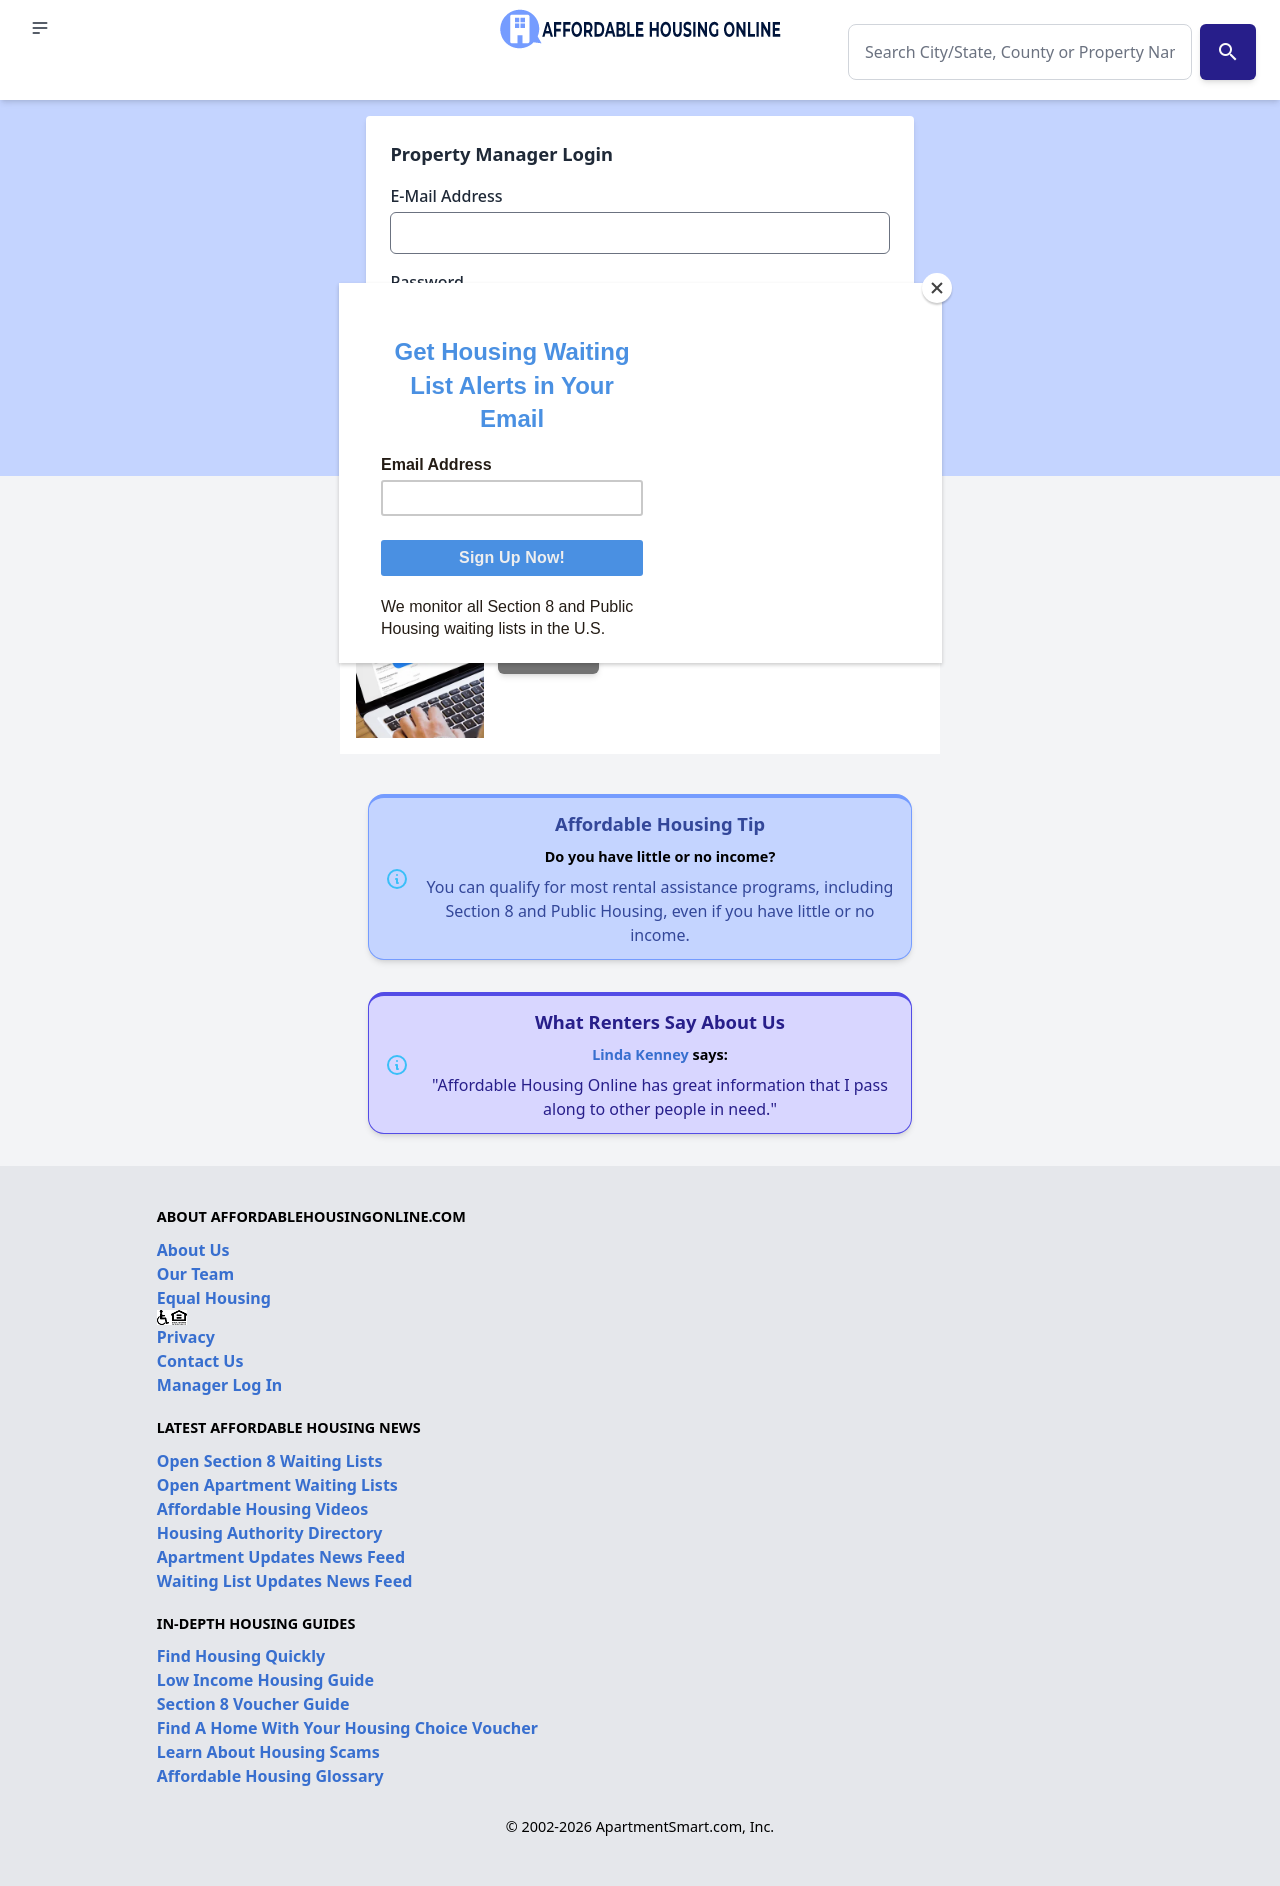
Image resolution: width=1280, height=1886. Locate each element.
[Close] (937, 288)
